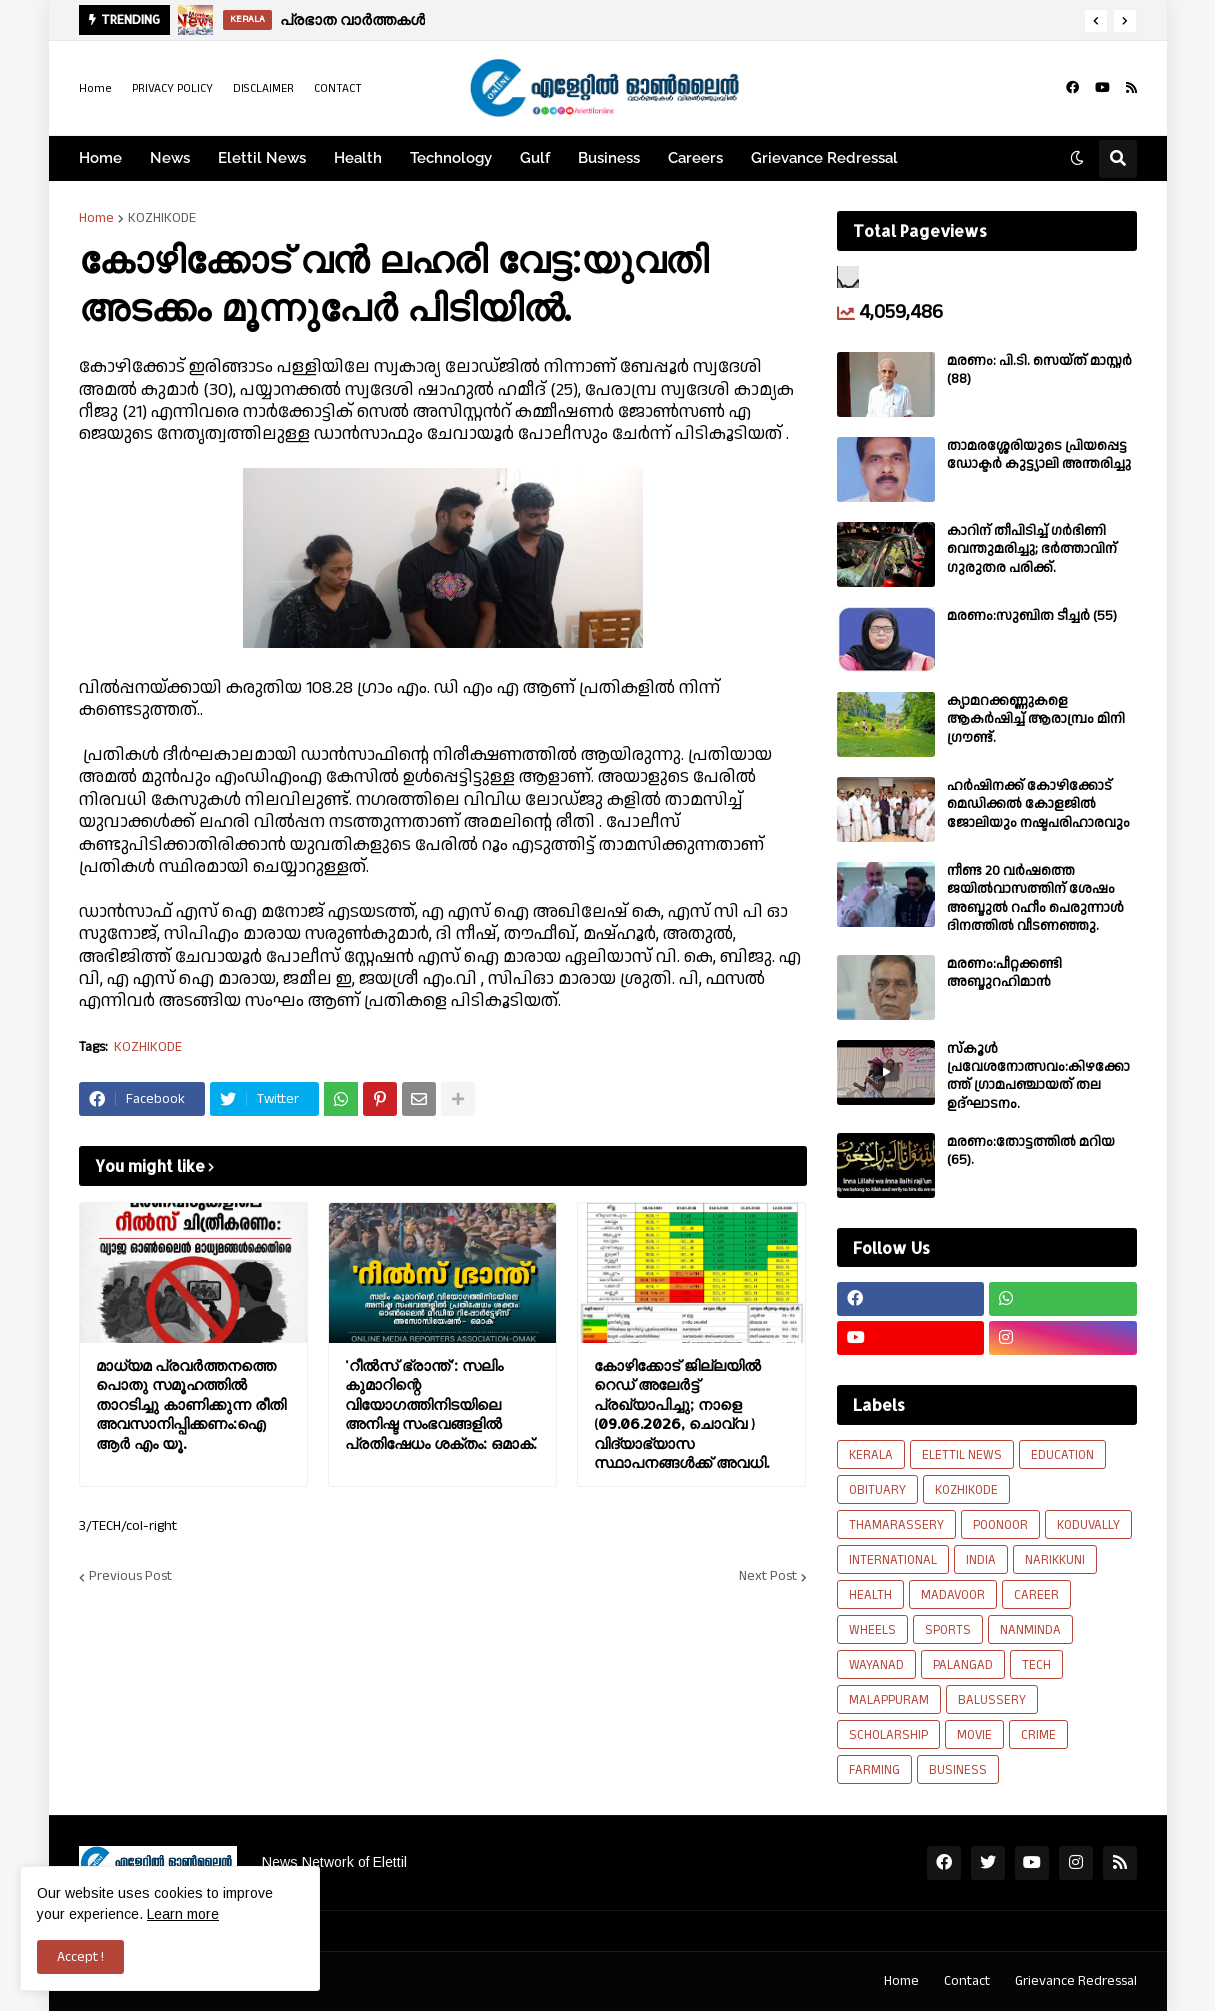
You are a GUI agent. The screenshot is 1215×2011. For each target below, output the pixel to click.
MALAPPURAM (889, 1700)
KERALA (871, 1455)
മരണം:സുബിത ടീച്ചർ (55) (1032, 616)
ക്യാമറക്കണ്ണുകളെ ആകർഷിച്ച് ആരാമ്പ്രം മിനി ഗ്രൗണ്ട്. (1036, 719)
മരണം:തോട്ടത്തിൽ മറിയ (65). (1031, 1151)
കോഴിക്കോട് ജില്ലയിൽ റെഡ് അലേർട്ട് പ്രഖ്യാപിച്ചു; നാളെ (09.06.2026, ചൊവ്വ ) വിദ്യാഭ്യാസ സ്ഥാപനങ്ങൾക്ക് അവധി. (681, 1414)
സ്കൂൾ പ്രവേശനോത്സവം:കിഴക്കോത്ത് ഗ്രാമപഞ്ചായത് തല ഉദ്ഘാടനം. (1038, 1076)
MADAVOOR (953, 1595)
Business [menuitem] (609, 158)
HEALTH (870, 1595)
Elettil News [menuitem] (262, 158)
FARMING (874, 1770)
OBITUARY (877, 1490)
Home (95, 88)
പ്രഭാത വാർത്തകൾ (352, 19)
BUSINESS (958, 1770)
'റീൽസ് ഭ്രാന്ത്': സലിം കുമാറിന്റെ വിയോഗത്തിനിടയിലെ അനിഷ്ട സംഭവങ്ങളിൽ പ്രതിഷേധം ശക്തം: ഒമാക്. (440, 1404)
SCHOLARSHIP (888, 1735)
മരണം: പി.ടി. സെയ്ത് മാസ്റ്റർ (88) (1039, 370)
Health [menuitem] (358, 158)
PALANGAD (963, 1665)
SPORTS (948, 1630)
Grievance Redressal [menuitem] (824, 158)
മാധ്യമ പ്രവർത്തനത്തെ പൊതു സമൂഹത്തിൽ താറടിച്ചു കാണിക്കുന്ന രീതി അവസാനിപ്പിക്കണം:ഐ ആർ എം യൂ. (191, 1404)
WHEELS (872, 1630)
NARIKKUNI (1055, 1560)
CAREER (1036, 1595)
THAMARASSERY (896, 1525)
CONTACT (338, 88)
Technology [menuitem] (451, 158)
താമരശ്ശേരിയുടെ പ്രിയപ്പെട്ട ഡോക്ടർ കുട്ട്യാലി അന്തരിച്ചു (1039, 455)
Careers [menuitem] (695, 158)
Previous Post (130, 1577)
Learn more (183, 1914)
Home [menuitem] (100, 158)
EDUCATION (1062, 1455)
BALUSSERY (992, 1700)
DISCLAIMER (263, 88)
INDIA (981, 1560)
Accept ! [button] (80, 1957)
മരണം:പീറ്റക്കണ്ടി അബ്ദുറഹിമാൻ (1004, 973)
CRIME (1038, 1735)
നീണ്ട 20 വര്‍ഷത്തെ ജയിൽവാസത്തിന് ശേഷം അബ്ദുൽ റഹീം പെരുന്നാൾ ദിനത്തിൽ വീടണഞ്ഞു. (1035, 898)
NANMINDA (1030, 1630)
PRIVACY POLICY (172, 88)
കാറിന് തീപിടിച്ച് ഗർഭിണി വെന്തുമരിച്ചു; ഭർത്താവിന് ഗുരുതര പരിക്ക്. (1032, 549)
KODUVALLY (1088, 1525)
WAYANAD (876, 1665)
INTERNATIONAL (893, 1560)
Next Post (768, 1577)
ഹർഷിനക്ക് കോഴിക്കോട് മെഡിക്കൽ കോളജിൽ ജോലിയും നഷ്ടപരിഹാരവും (1038, 804)
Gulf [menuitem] (535, 158)
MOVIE (974, 1735)
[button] (1096, 21)
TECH (1036, 1665)
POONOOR (1000, 1525)
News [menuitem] (170, 158)
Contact (967, 1981)
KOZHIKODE (162, 218)
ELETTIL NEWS (962, 1455)
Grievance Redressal (1076, 1981)
